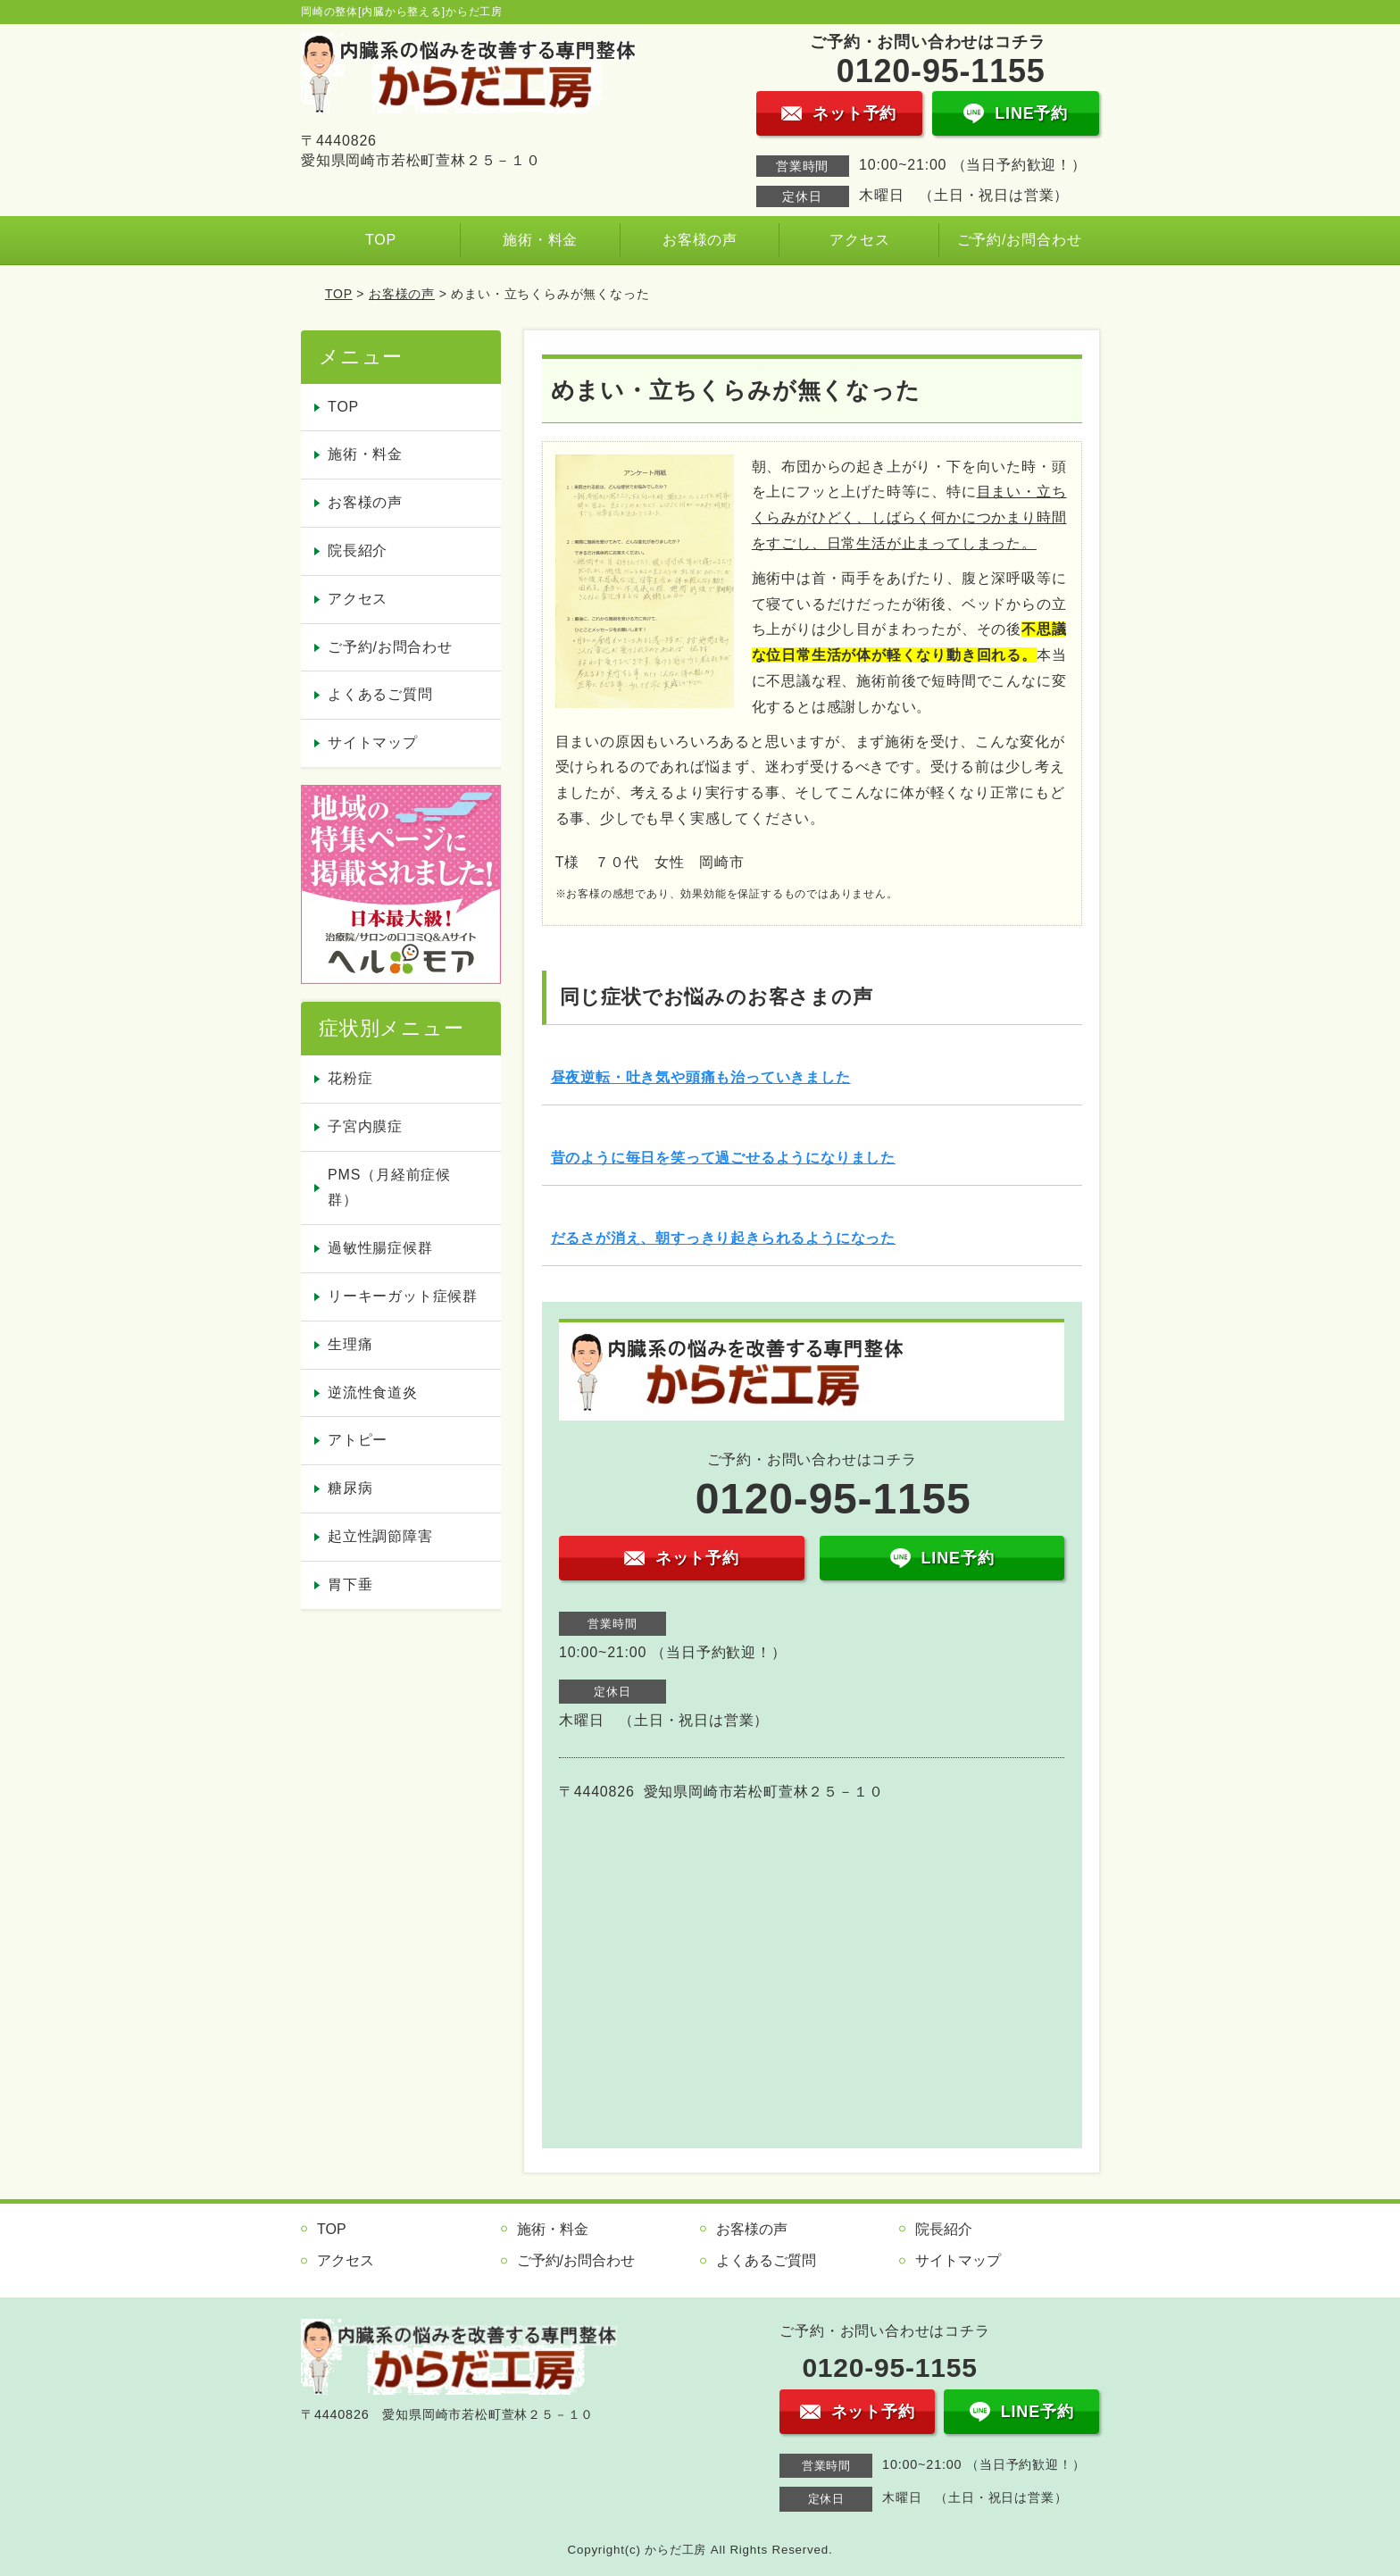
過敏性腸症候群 (380, 1247)
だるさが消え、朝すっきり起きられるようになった (723, 1238)
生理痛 (350, 1344)
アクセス (859, 239)
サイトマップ (373, 742)
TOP (380, 239)
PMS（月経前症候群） (389, 1187)
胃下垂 (350, 1584)
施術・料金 (540, 239)
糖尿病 (350, 1488)
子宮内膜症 (365, 1126)
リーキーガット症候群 (403, 1296)
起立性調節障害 (380, 1536)
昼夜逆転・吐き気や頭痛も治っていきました (701, 1077)
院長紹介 (358, 550)
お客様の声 (700, 239)
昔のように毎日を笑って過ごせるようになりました (723, 1157)
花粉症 (350, 1078)
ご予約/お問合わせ (1019, 239)
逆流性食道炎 (373, 1392)
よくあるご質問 (380, 694)
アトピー (358, 1439)
